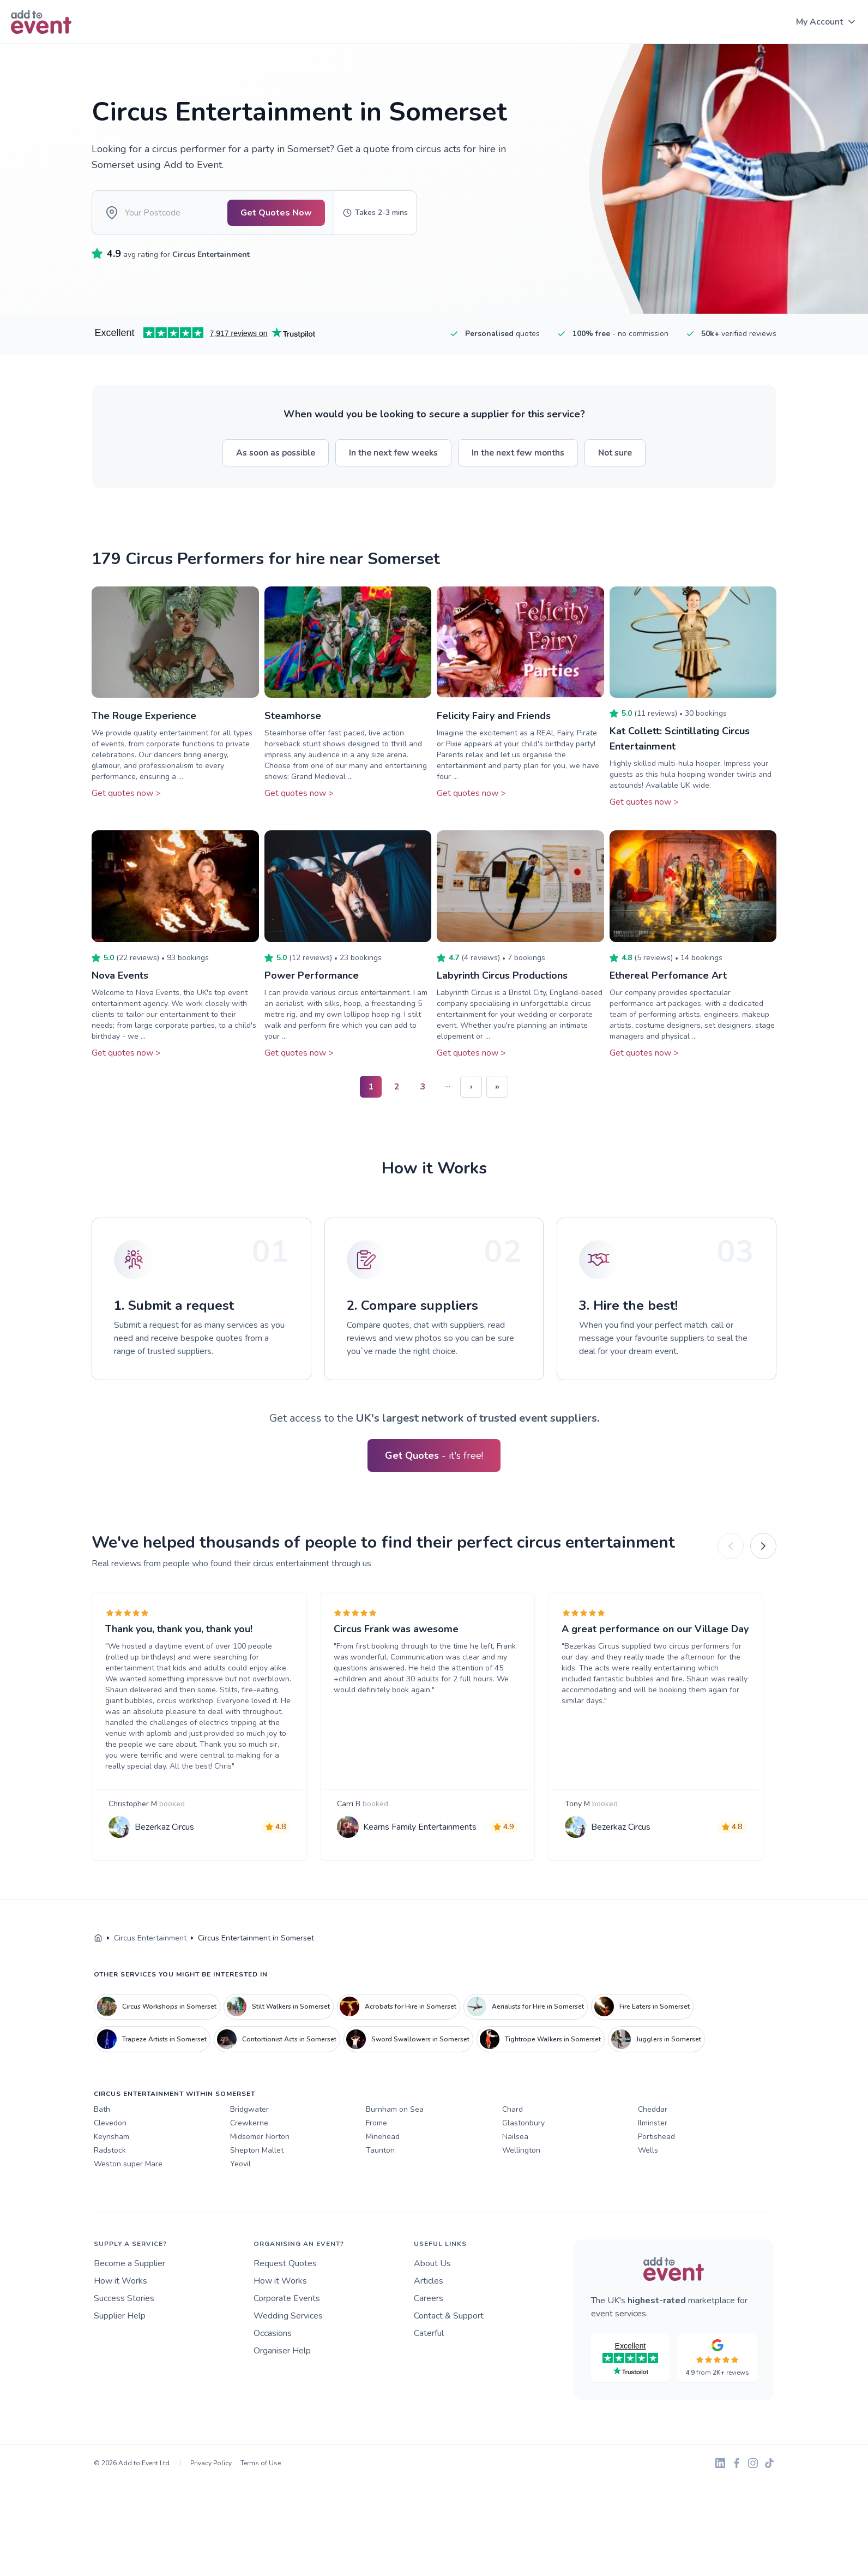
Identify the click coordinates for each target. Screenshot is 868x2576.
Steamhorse (292, 715)
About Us (432, 2263)
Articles (428, 2281)
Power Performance (311, 975)
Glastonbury (523, 2123)
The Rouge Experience (144, 715)
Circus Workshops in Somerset (156, 2006)
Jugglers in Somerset (656, 2039)
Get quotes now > (126, 793)
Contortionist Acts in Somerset (276, 2039)
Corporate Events (287, 2298)
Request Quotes (285, 2263)
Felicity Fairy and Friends (494, 715)
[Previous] (731, 1546)
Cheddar (652, 2109)
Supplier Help (120, 2316)
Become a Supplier (129, 2263)
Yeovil (240, 2164)
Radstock (110, 2150)
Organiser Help (282, 2351)
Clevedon (110, 2123)
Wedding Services (288, 2316)
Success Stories (124, 2298)
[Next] (763, 1546)
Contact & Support (449, 2316)
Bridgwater (249, 2109)
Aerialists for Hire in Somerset (525, 2006)
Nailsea (515, 2136)
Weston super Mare (128, 2164)
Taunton (380, 2150)
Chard (512, 2109)
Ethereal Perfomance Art (668, 975)
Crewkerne (249, 2123)
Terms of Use (260, 2463)
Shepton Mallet (257, 2150)
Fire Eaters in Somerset (642, 2006)
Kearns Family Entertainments (420, 1827)
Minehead (383, 2136)
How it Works (120, 2281)
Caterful (429, 2333)
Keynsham (111, 2136)
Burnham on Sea (395, 2109)
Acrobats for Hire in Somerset (398, 2006)
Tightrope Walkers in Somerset (540, 2039)
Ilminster (652, 2123)
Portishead (656, 2136)
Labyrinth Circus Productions (502, 975)
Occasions (273, 2333)
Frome (376, 2123)
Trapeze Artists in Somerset (152, 2039)
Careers (428, 2298)
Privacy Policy (211, 2463)
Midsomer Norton (260, 2136)
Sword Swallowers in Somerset (407, 2039)
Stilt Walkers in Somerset (278, 2006)
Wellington (521, 2150)
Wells (648, 2150)
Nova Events (120, 975)
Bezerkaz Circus (164, 1827)
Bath (102, 2109)
